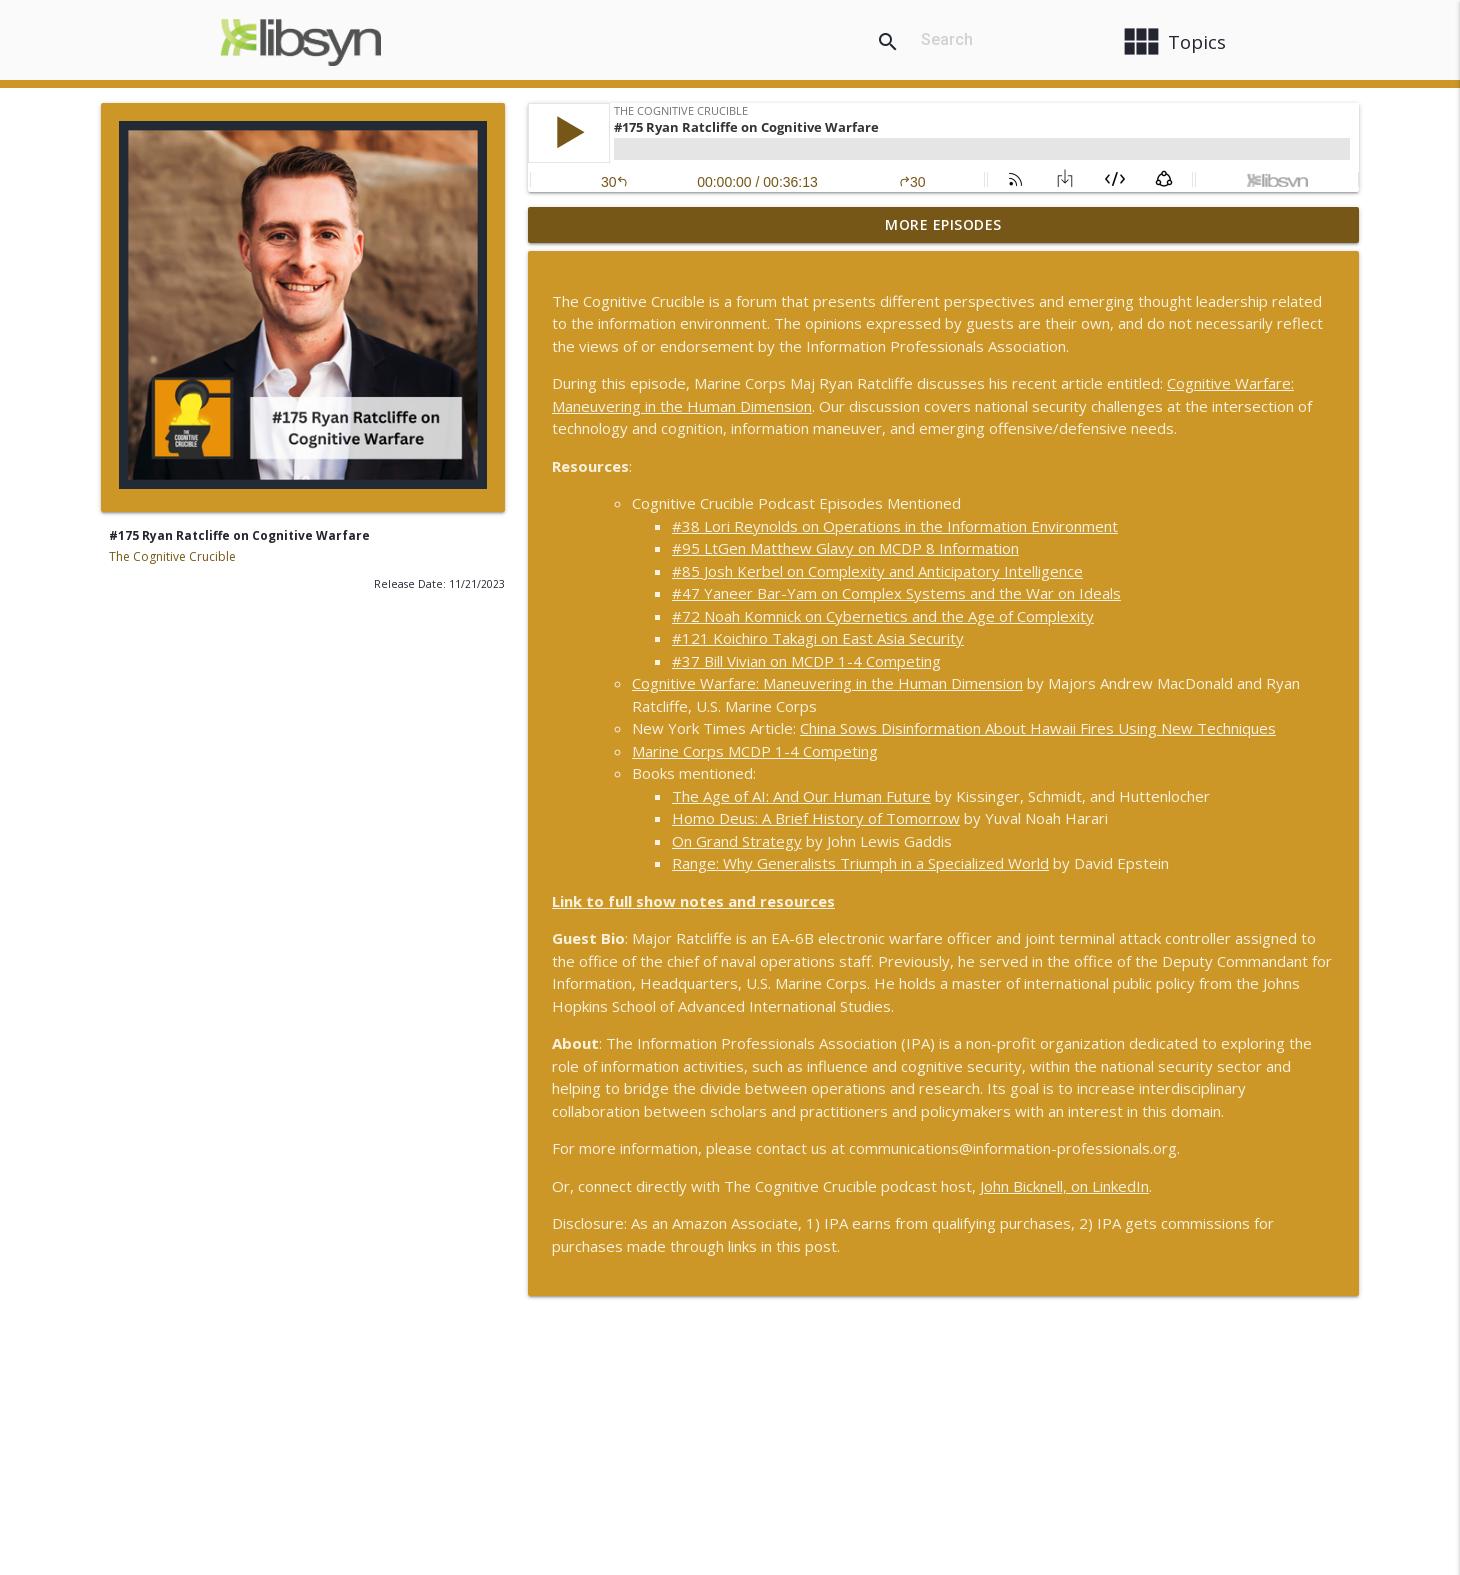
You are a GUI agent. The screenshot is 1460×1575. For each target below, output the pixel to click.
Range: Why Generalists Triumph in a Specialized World (860, 863)
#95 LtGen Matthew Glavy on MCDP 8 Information (845, 548)
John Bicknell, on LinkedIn (1064, 1186)
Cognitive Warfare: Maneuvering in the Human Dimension (827, 683)
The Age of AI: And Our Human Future (801, 796)
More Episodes (943, 224)
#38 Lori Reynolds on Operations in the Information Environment (895, 526)
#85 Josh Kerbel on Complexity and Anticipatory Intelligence (877, 571)
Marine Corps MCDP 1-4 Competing (755, 751)
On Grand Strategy (737, 841)
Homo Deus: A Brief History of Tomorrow (816, 818)
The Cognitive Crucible (172, 556)
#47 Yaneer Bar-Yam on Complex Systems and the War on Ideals (896, 593)
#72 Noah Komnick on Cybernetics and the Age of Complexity (883, 616)
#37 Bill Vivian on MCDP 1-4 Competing (806, 661)
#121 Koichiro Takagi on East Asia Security (818, 638)
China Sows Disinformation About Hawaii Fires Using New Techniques (1038, 728)
